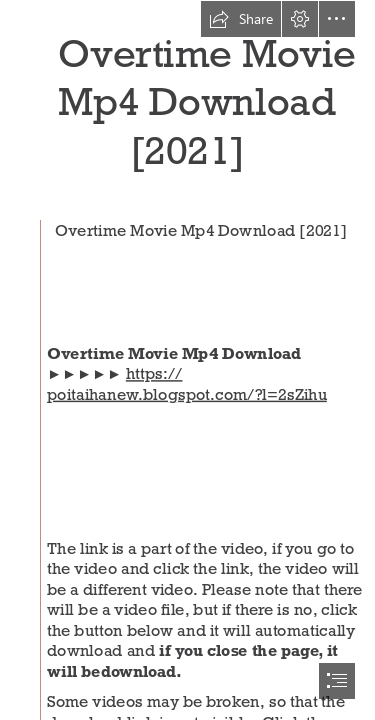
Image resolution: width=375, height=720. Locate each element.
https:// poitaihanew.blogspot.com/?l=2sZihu (187, 383)
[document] (187, 360)
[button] (241, 19)
